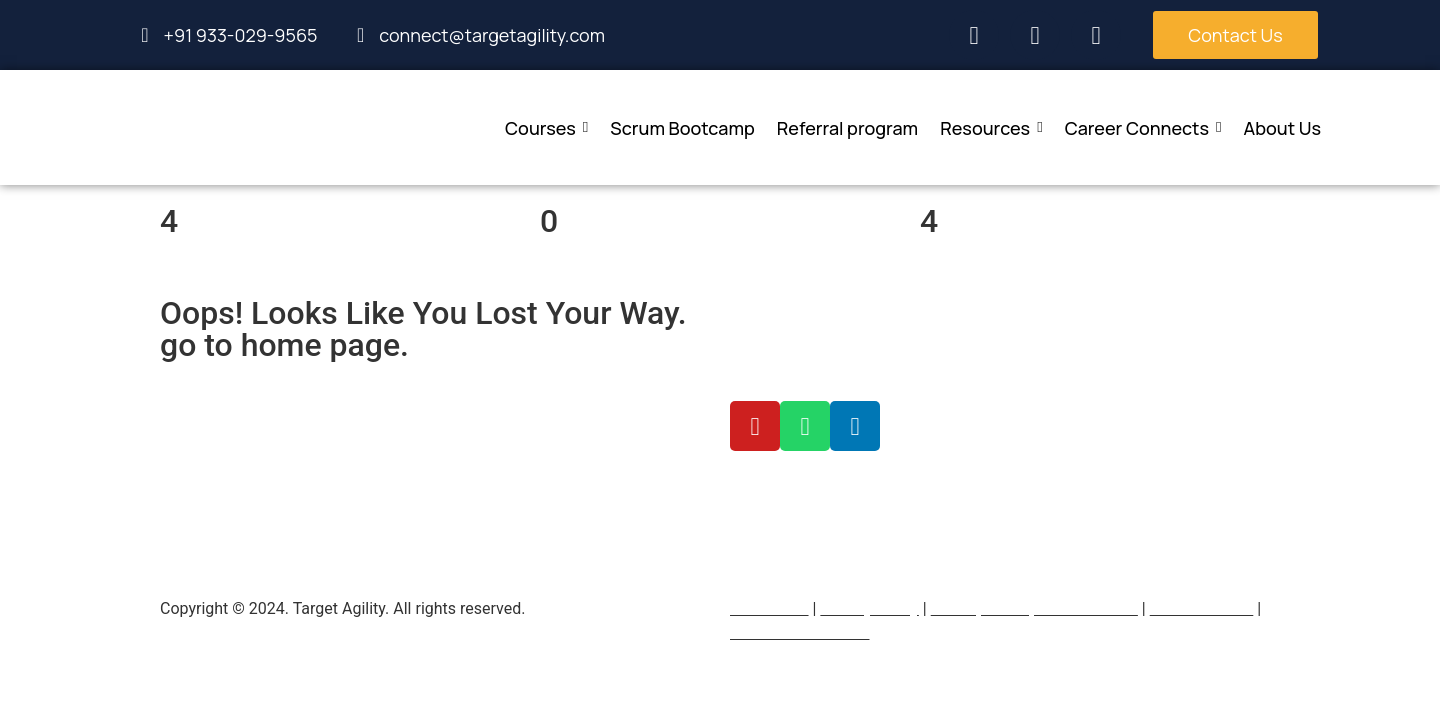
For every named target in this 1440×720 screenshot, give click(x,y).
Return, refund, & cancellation (1034, 608)
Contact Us (769, 608)
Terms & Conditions (800, 632)
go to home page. (284, 345)
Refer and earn (1202, 608)
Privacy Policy (869, 608)
